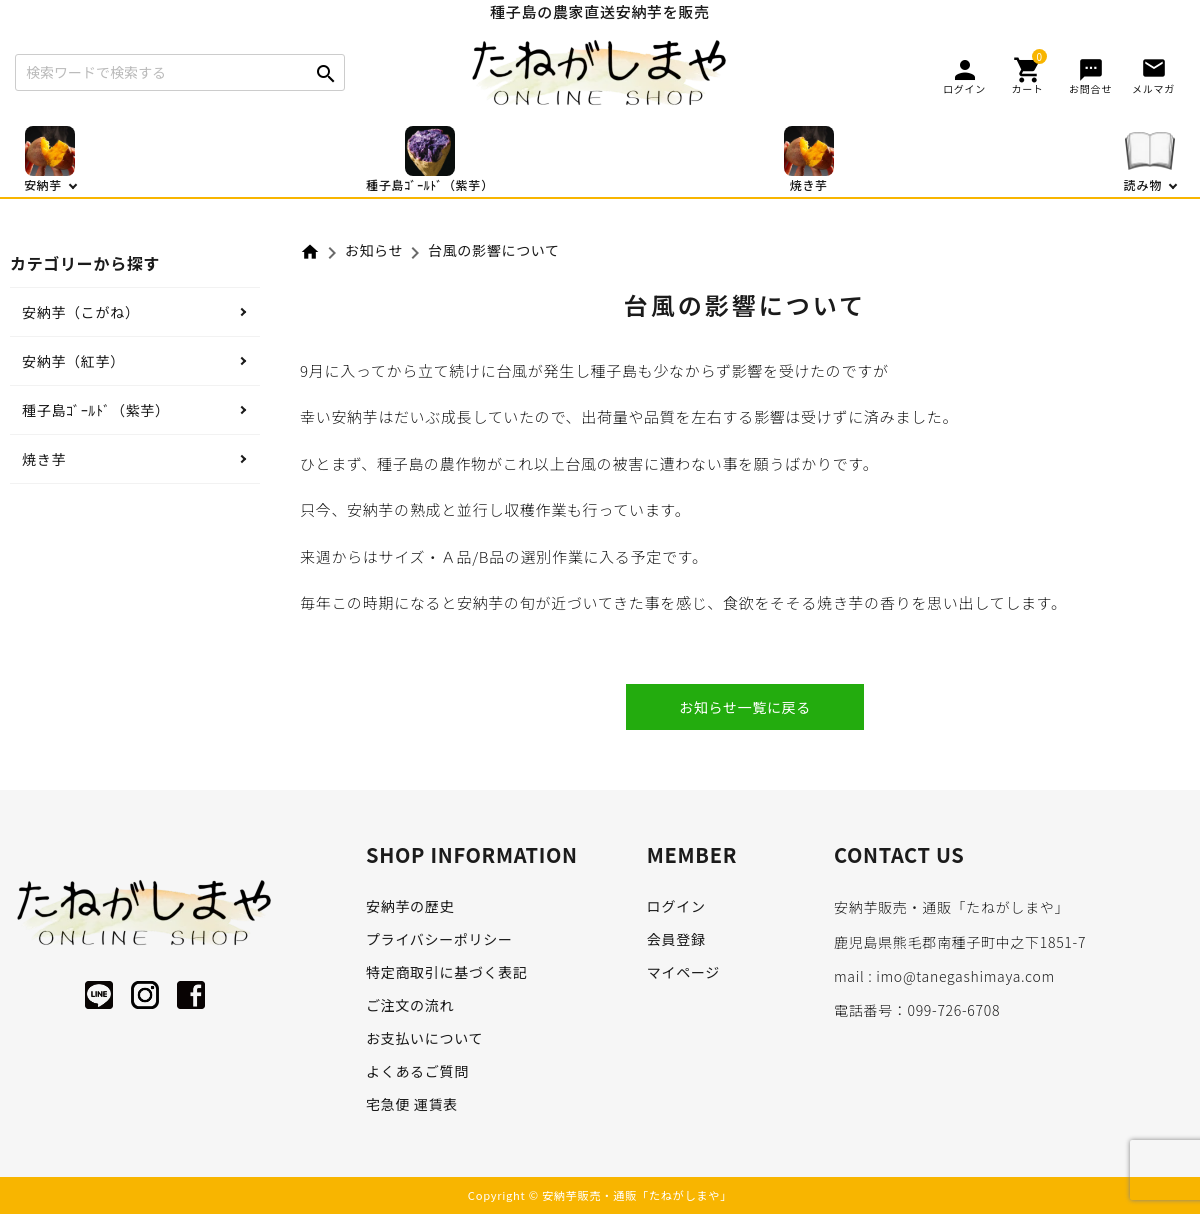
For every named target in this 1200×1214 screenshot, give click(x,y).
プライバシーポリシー (439, 939)
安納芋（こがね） (81, 312)
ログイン (676, 906)
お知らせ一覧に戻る (745, 707)
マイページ (683, 972)
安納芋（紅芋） (73, 361)
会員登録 (676, 939)
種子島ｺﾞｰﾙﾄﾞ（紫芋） (96, 410)
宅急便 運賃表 (412, 1104)
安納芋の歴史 (410, 906)
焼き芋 (44, 459)
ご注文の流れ (410, 1005)
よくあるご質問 (417, 1071)
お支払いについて (424, 1038)
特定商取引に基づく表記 (447, 972)
